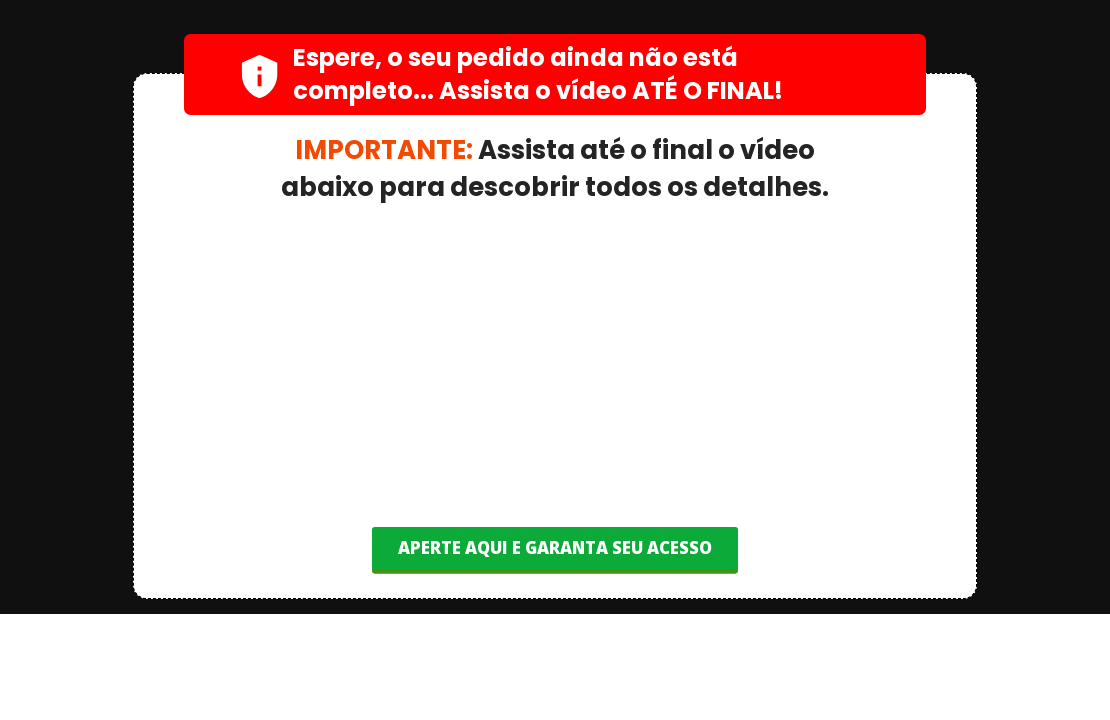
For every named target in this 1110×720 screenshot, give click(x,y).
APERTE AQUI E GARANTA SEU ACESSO (555, 547)
